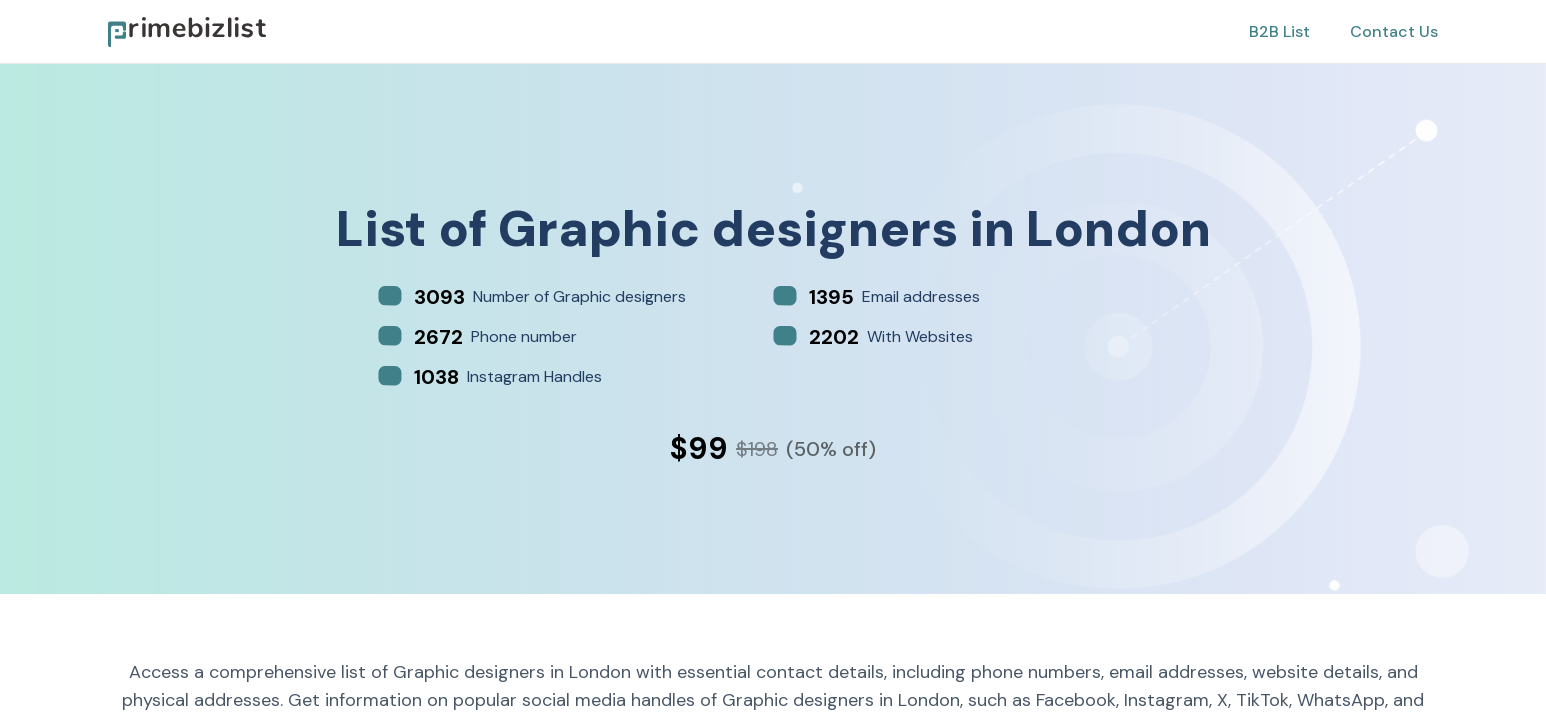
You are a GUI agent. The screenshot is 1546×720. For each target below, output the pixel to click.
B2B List (1279, 31)
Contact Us (1394, 31)
